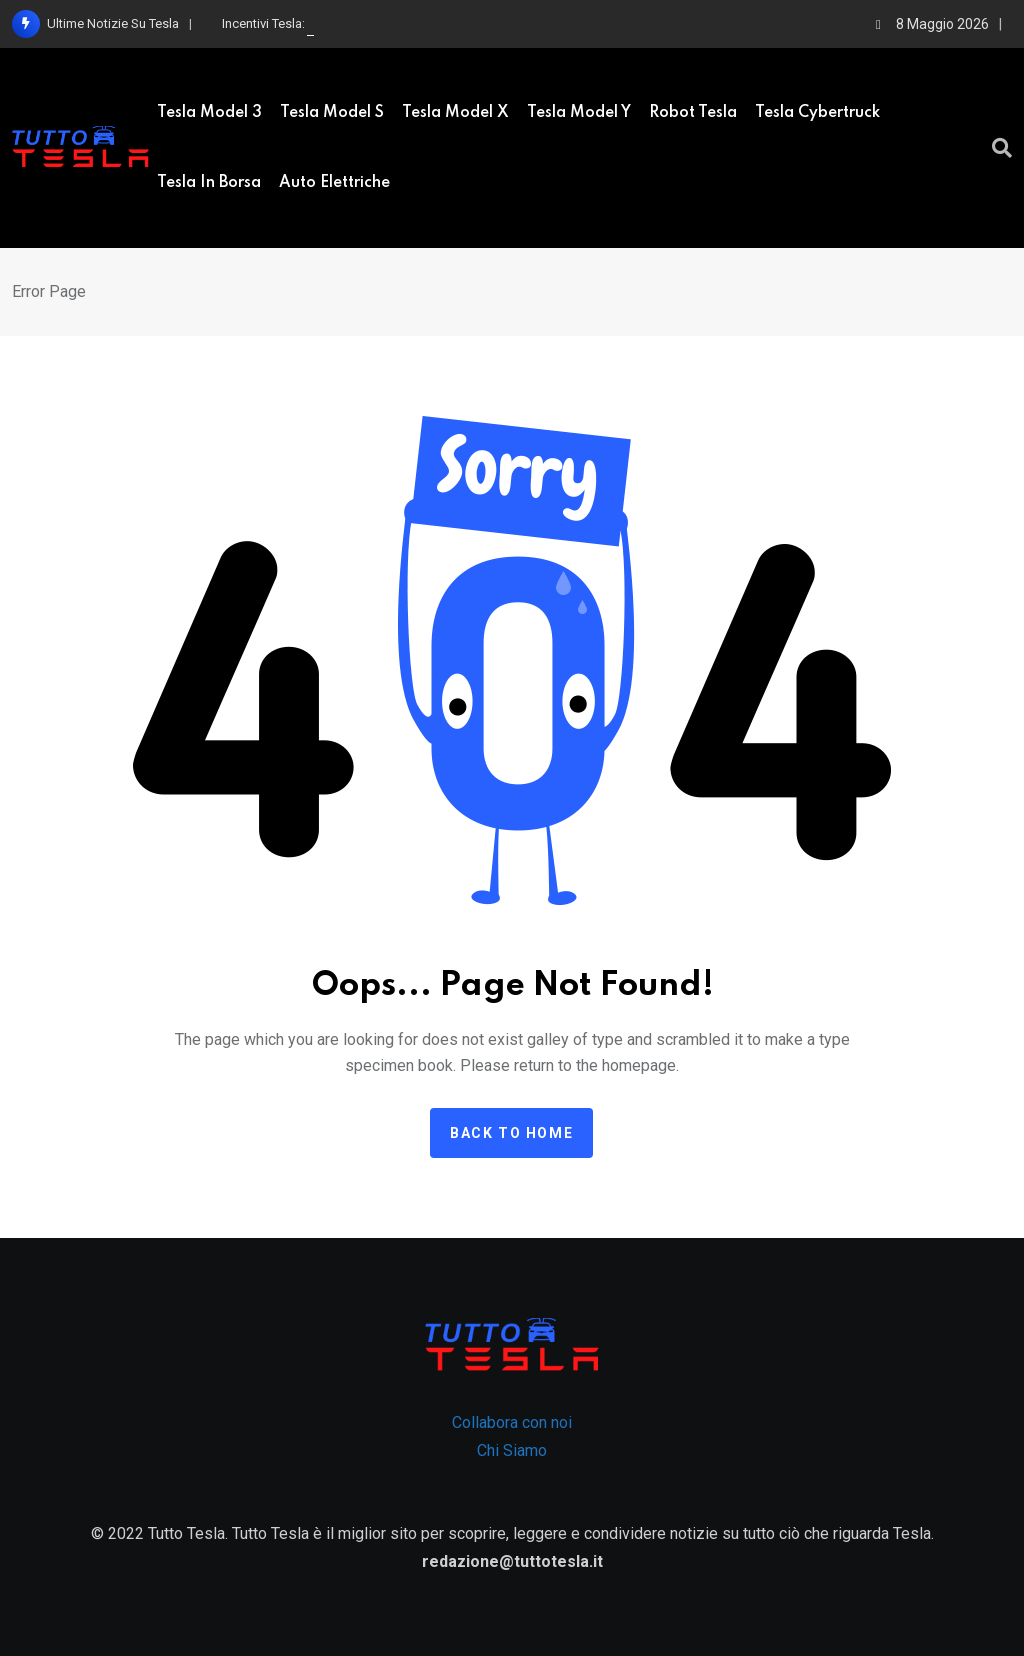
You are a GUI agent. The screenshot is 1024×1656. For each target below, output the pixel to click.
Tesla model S (332, 113)
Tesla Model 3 (209, 113)
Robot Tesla (693, 113)
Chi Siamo (512, 1450)
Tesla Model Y (579, 113)
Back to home (511, 1133)
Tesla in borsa (209, 183)
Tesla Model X (455, 113)
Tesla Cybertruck (817, 113)
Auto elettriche (334, 183)
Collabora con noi (512, 1422)
